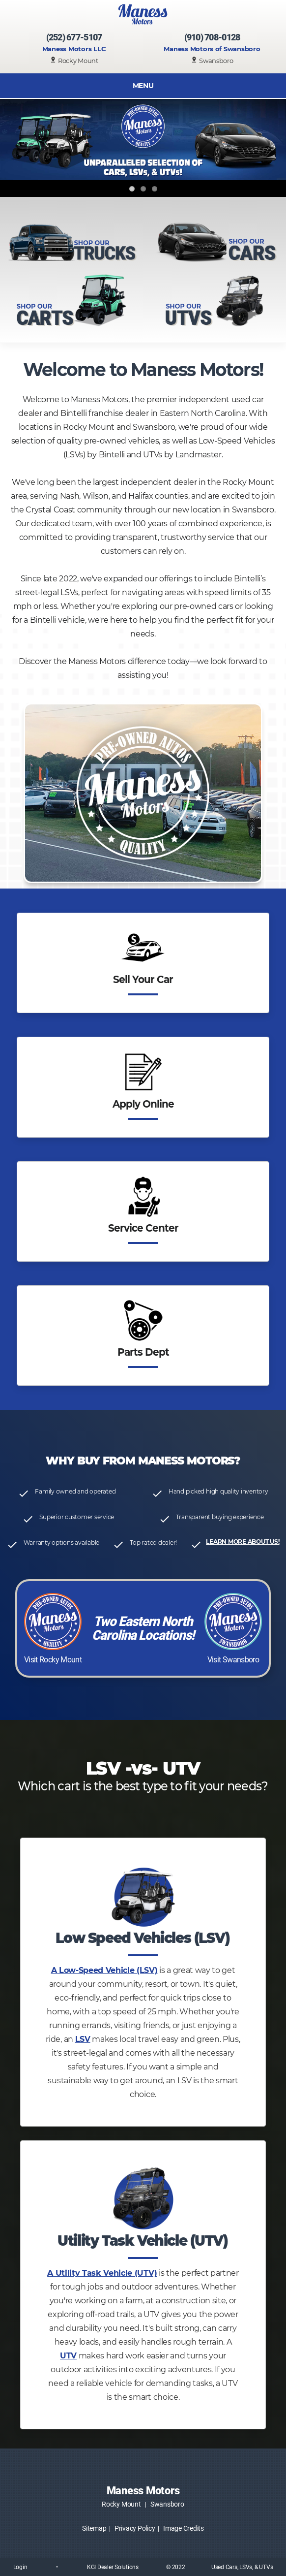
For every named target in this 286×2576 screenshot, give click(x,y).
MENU (143, 85)
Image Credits (183, 2528)
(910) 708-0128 (212, 37)
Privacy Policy (134, 2528)
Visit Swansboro (233, 1660)
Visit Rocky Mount (53, 1660)
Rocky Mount (121, 2504)
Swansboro (167, 2504)
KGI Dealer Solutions (113, 2567)
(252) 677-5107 (74, 37)
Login (20, 2567)
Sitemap (94, 2528)
